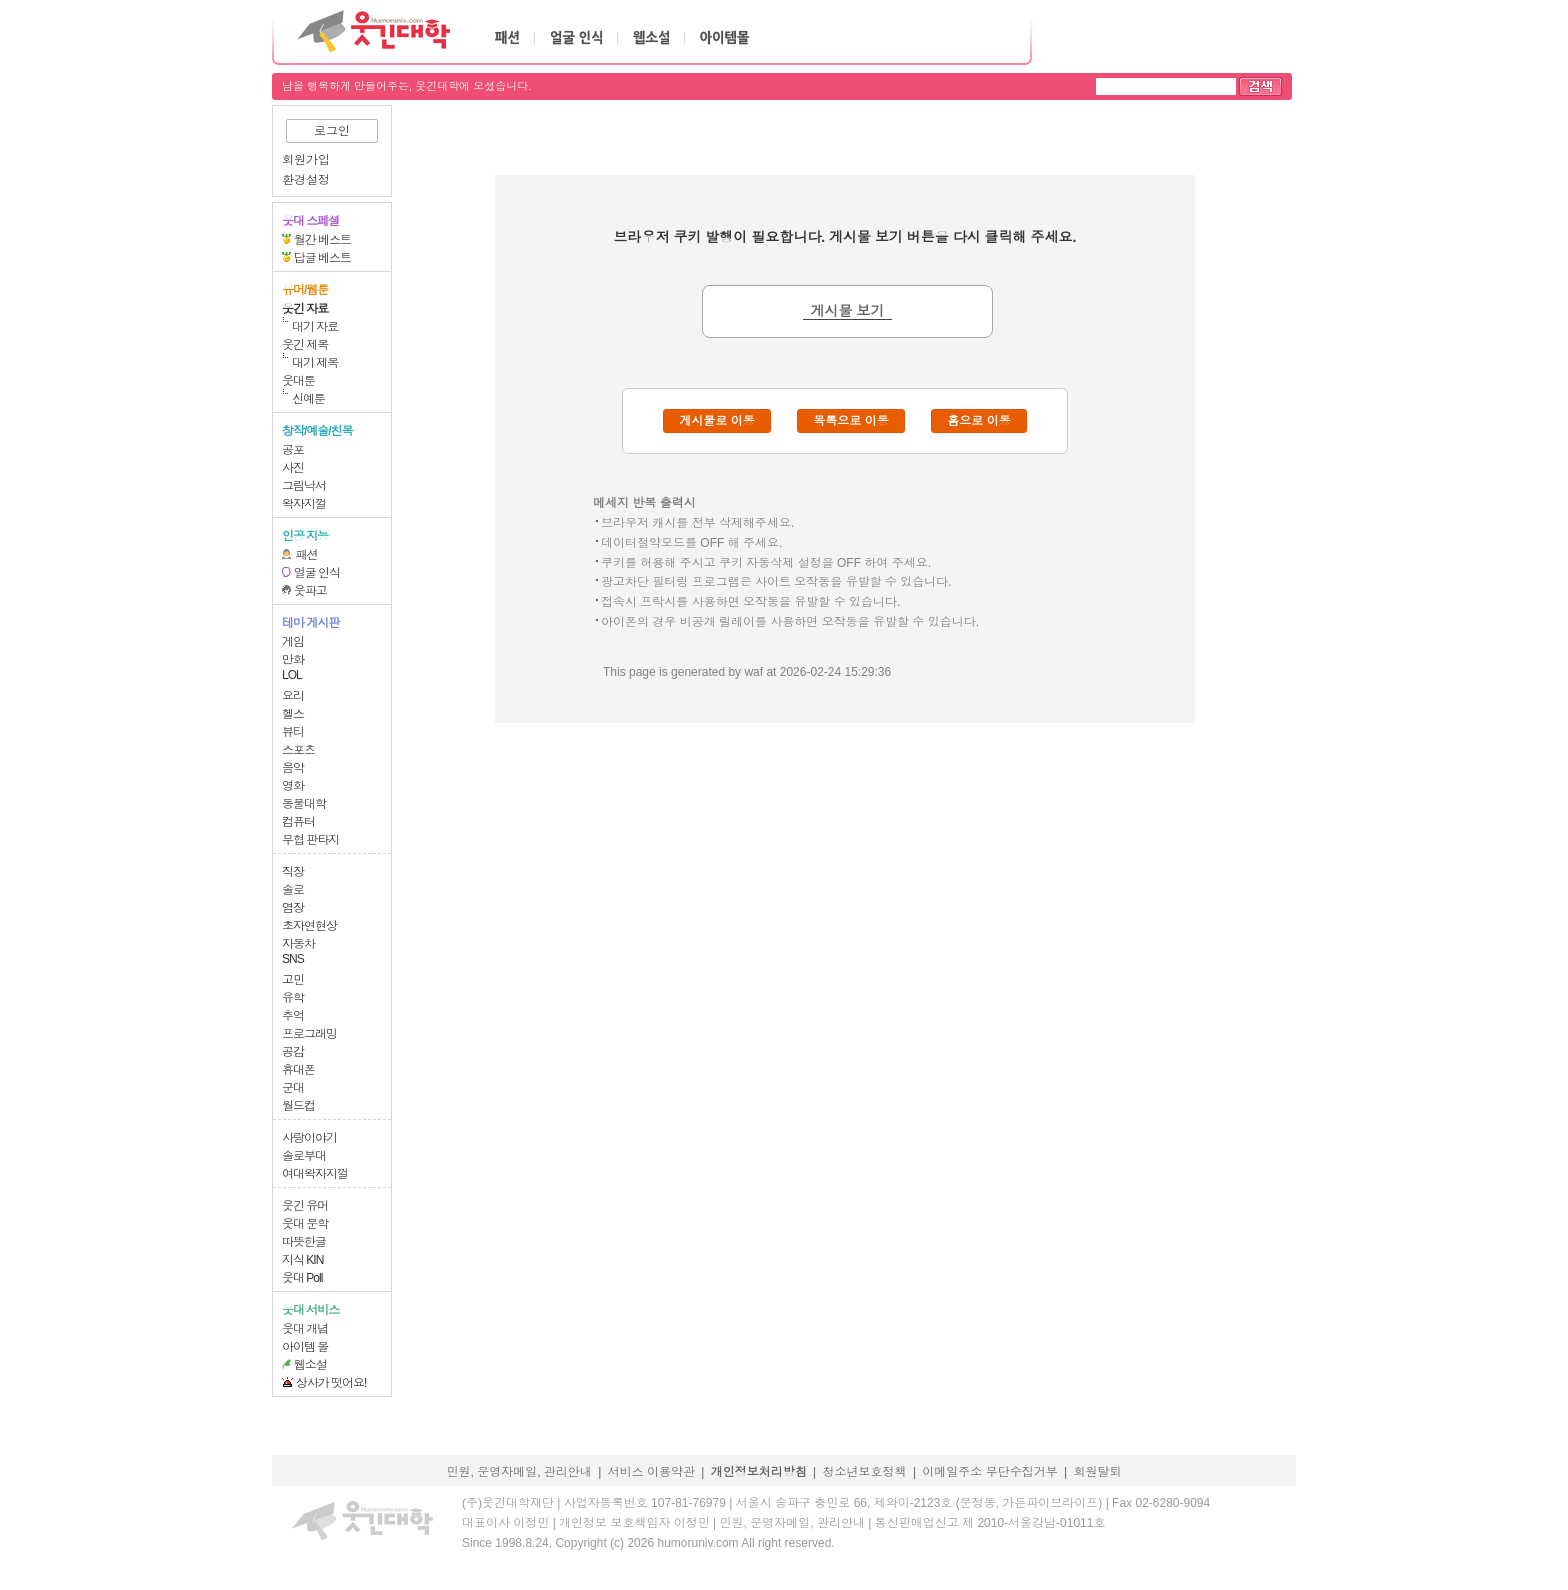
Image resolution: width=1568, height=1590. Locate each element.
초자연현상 (309, 926)
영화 (293, 786)
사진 (293, 468)
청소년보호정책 (865, 1472)
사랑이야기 (309, 1138)
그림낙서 (304, 486)
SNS (293, 959)
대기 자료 (315, 327)
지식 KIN (302, 1260)
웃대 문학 (305, 1224)
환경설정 (306, 180)
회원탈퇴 (1098, 1472)
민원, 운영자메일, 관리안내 (518, 1472)
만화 (293, 660)
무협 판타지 (310, 840)
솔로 (293, 890)
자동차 (298, 944)
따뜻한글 (304, 1242)
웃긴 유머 (305, 1206)
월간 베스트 (322, 240)
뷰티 (293, 732)
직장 (293, 872)
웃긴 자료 (305, 309)
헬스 (293, 714)
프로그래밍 (309, 1034)
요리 (293, 696)
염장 (293, 908)
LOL (292, 675)
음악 (293, 768)
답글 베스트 (322, 258)
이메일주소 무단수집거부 (989, 1472)
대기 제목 (315, 363)
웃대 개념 (305, 1329)
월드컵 (298, 1106)
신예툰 (308, 399)
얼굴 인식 (317, 573)
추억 (293, 1016)
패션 (307, 555)
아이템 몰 (305, 1347)
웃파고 (310, 591)
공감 (293, 1052)
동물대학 (304, 804)
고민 (293, 980)
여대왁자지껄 (315, 1174)
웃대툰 (298, 381)
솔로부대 (304, 1156)
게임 (293, 642)
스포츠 (298, 750)
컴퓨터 (298, 822)
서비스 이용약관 (651, 1472)
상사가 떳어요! (331, 1383)
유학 (293, 998)
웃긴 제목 (305, 345)
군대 (293, 1088)
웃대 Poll (302, 1278)
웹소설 (310, 1365)
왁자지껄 (304, 504)
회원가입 (306, 160)
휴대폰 (298, 1070)
